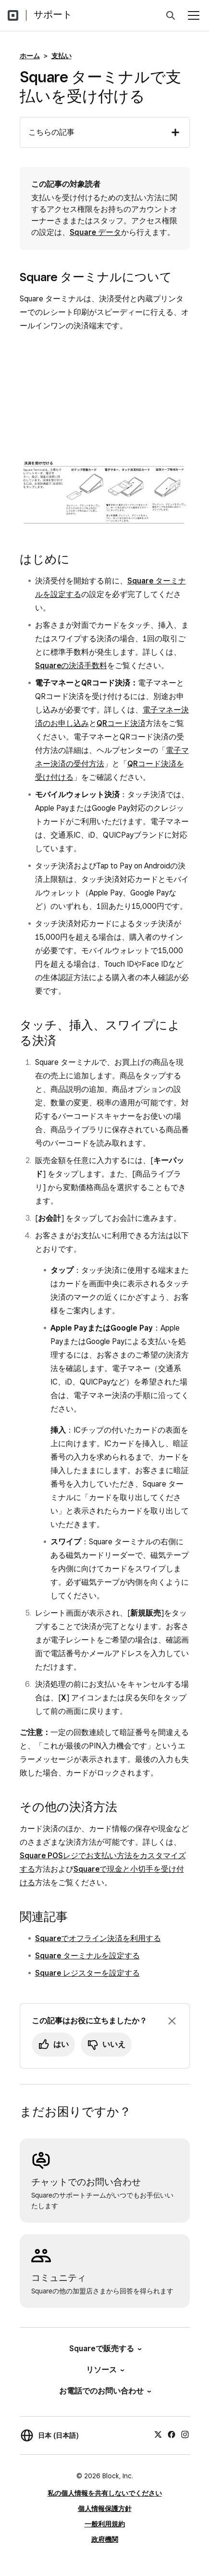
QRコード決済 (121, 723)
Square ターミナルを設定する (87, 1955)
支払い (61, 56)
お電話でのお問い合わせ (104, 2390)
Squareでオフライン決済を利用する (98, 1938)
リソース (104, 2369)
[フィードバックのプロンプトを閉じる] (172, 2021)
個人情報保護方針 (105, 2508)
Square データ (95, 232)
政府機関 (104, 2539)
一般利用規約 (105, 2524)
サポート (53, 14)
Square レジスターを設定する (87, 1973)
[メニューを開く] (193, 15)
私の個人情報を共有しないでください (105, 2493)
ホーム (30, 56)
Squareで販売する (104, 2348)
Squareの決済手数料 (71, 665)
